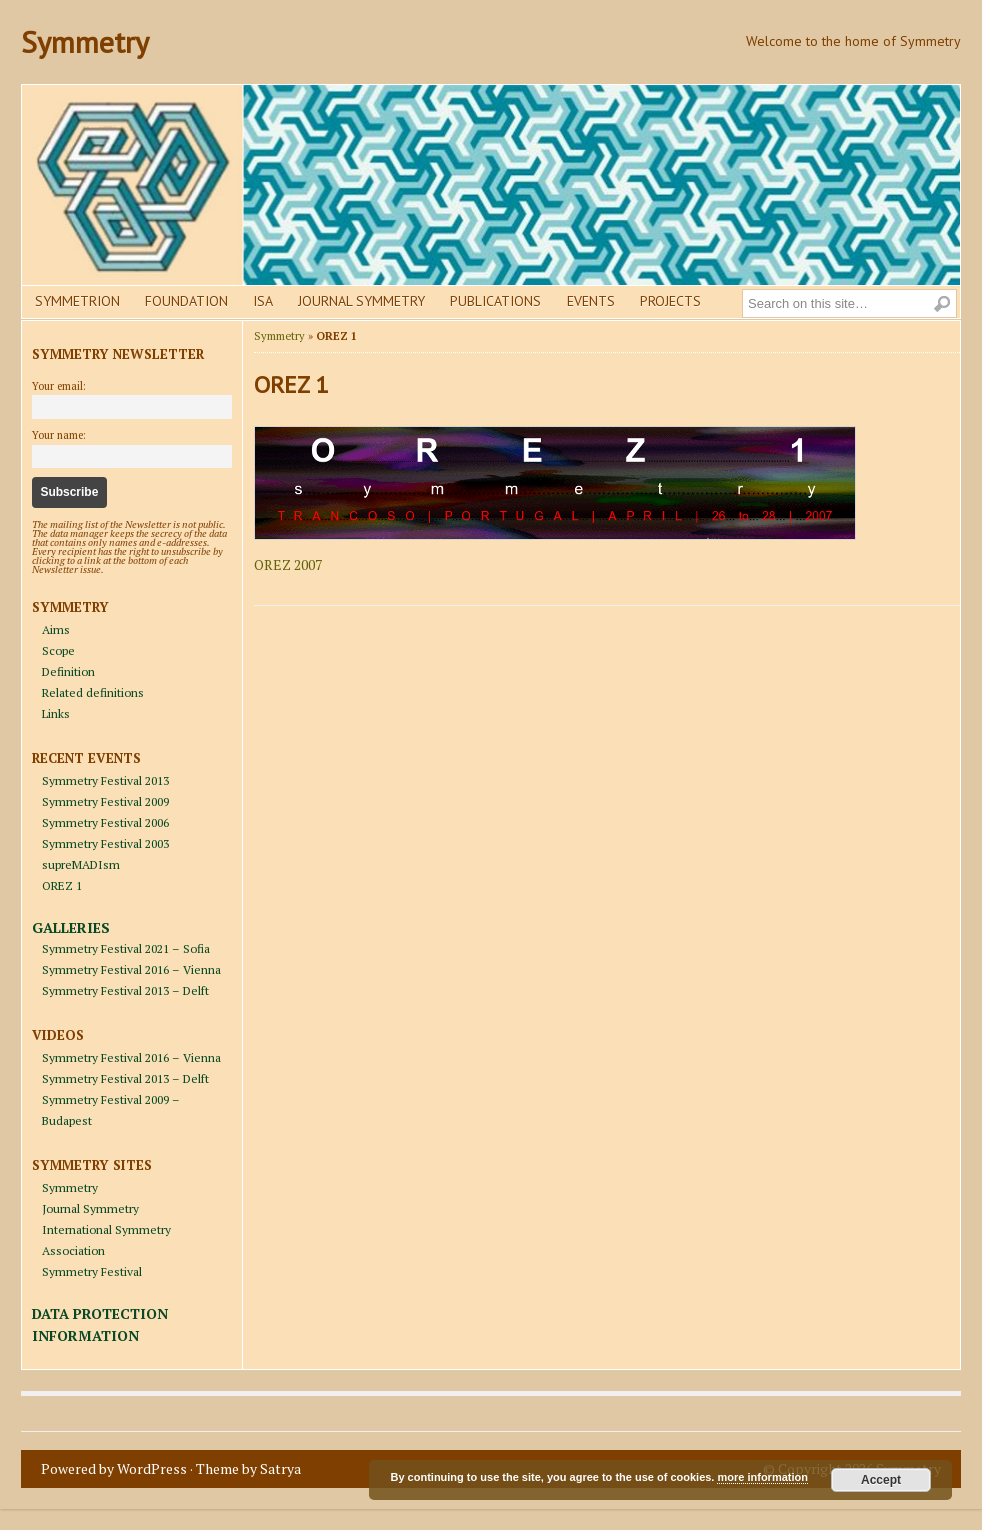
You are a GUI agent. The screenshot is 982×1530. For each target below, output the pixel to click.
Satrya (280, 1468)
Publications (495, 301)
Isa (263, 301)
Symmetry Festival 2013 (105, 780)
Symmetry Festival (92, 1271)
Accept (881, 1480)
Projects (670, 301)
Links (56, 713)
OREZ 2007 (288, 564)
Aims (56, 629)
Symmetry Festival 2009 (105, 801)
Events (591, 301)
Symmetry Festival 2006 (105, 822)
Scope (58, 650)
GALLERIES (71, 927)
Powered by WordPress (114, 1468)
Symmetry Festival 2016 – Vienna (131, 969)
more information (762, 1477)
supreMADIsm (81, 864)
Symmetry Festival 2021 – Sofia (126, 948)
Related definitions (93, 692)
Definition (68, 671)
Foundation (186, 301)
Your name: (59, 435)
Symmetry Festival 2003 (105, 843)
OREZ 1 (62, 885)
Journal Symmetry (361, 301)
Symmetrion (77, 301)
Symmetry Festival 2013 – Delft (125, 990)
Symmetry (85, 41)
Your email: (59, 386)
